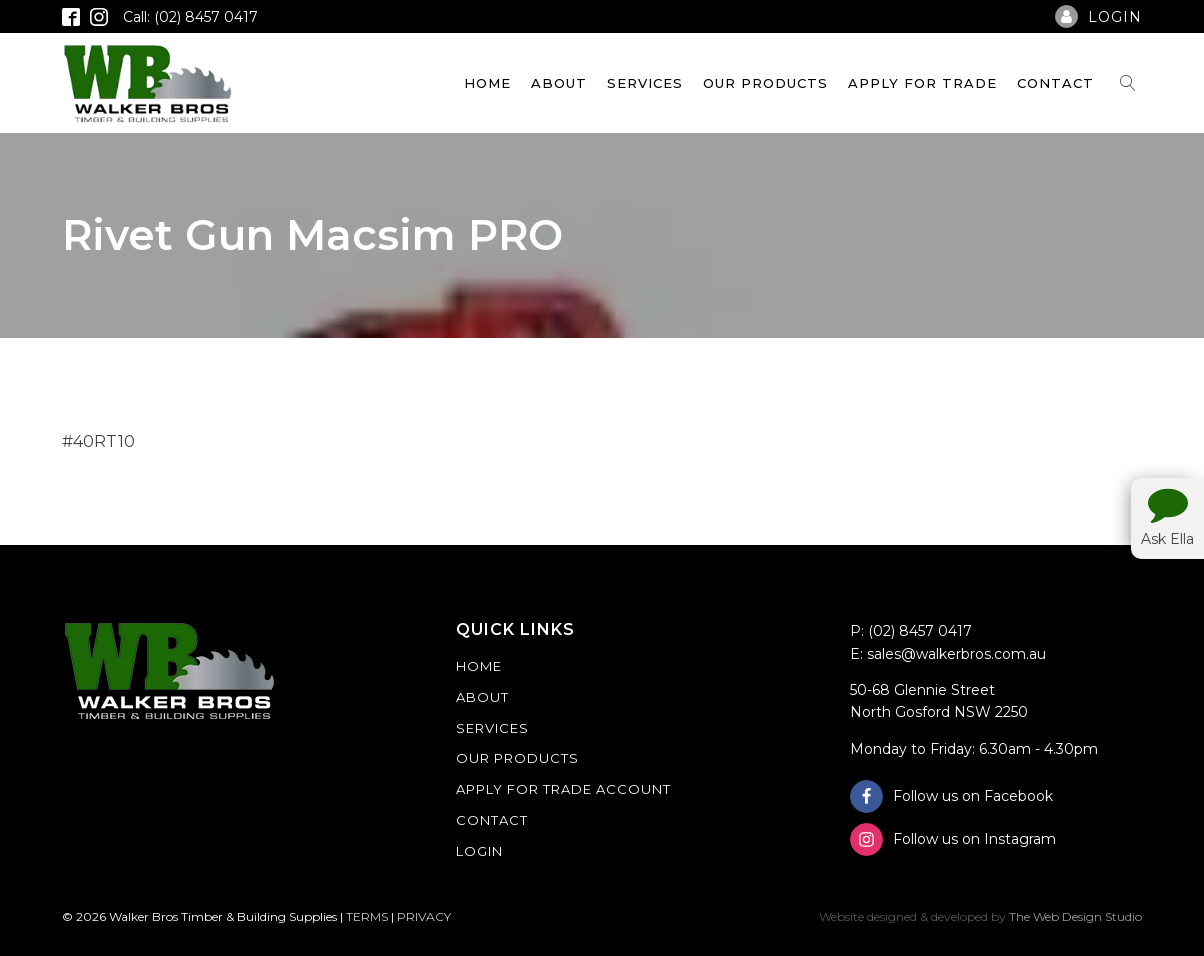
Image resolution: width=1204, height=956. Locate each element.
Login (479, 851)
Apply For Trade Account (563, 789)
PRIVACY (424, 916)
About (559, 83)
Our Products (765, 83)
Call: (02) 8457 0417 (190, 17)
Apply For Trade (922, 83)
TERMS (367, 916)
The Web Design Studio (1075, 916)
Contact (1055, 83)
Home (487, 83)
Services (645, 83)
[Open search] (1128, 83)
